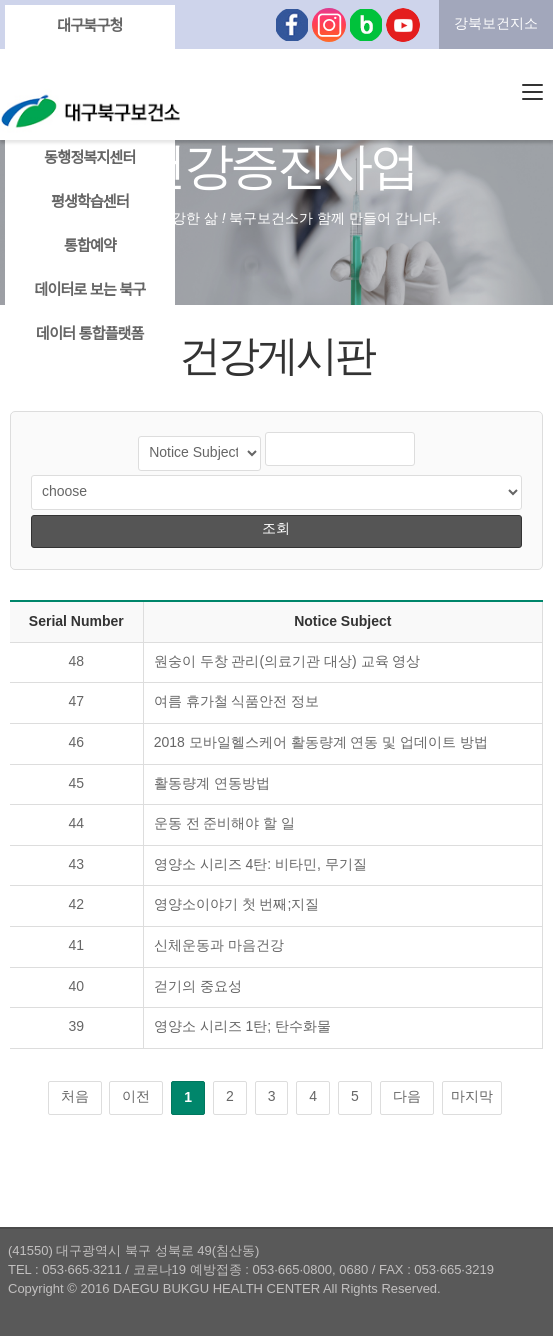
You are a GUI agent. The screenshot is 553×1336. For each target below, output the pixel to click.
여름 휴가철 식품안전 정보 (237, 702)
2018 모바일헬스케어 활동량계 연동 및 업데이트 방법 (321, 743)
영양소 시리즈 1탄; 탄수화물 (242, 1027)
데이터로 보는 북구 (89, 291)
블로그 (366, 25)
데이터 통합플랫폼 (90, 335)
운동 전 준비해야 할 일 (225, 824)
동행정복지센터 (89, 159)
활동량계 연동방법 (212, 784)
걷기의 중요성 (198, 987)
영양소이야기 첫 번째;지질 (237, 905)
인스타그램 (329, 25)
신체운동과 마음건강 (219, 946)
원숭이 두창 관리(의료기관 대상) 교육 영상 (287, 662)
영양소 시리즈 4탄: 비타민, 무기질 (260, 865)
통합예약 (90, 247)
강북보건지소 (496, 24)
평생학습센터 (90, 203)
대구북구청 (89, 27)
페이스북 (292, 25)
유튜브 (403, 25)
